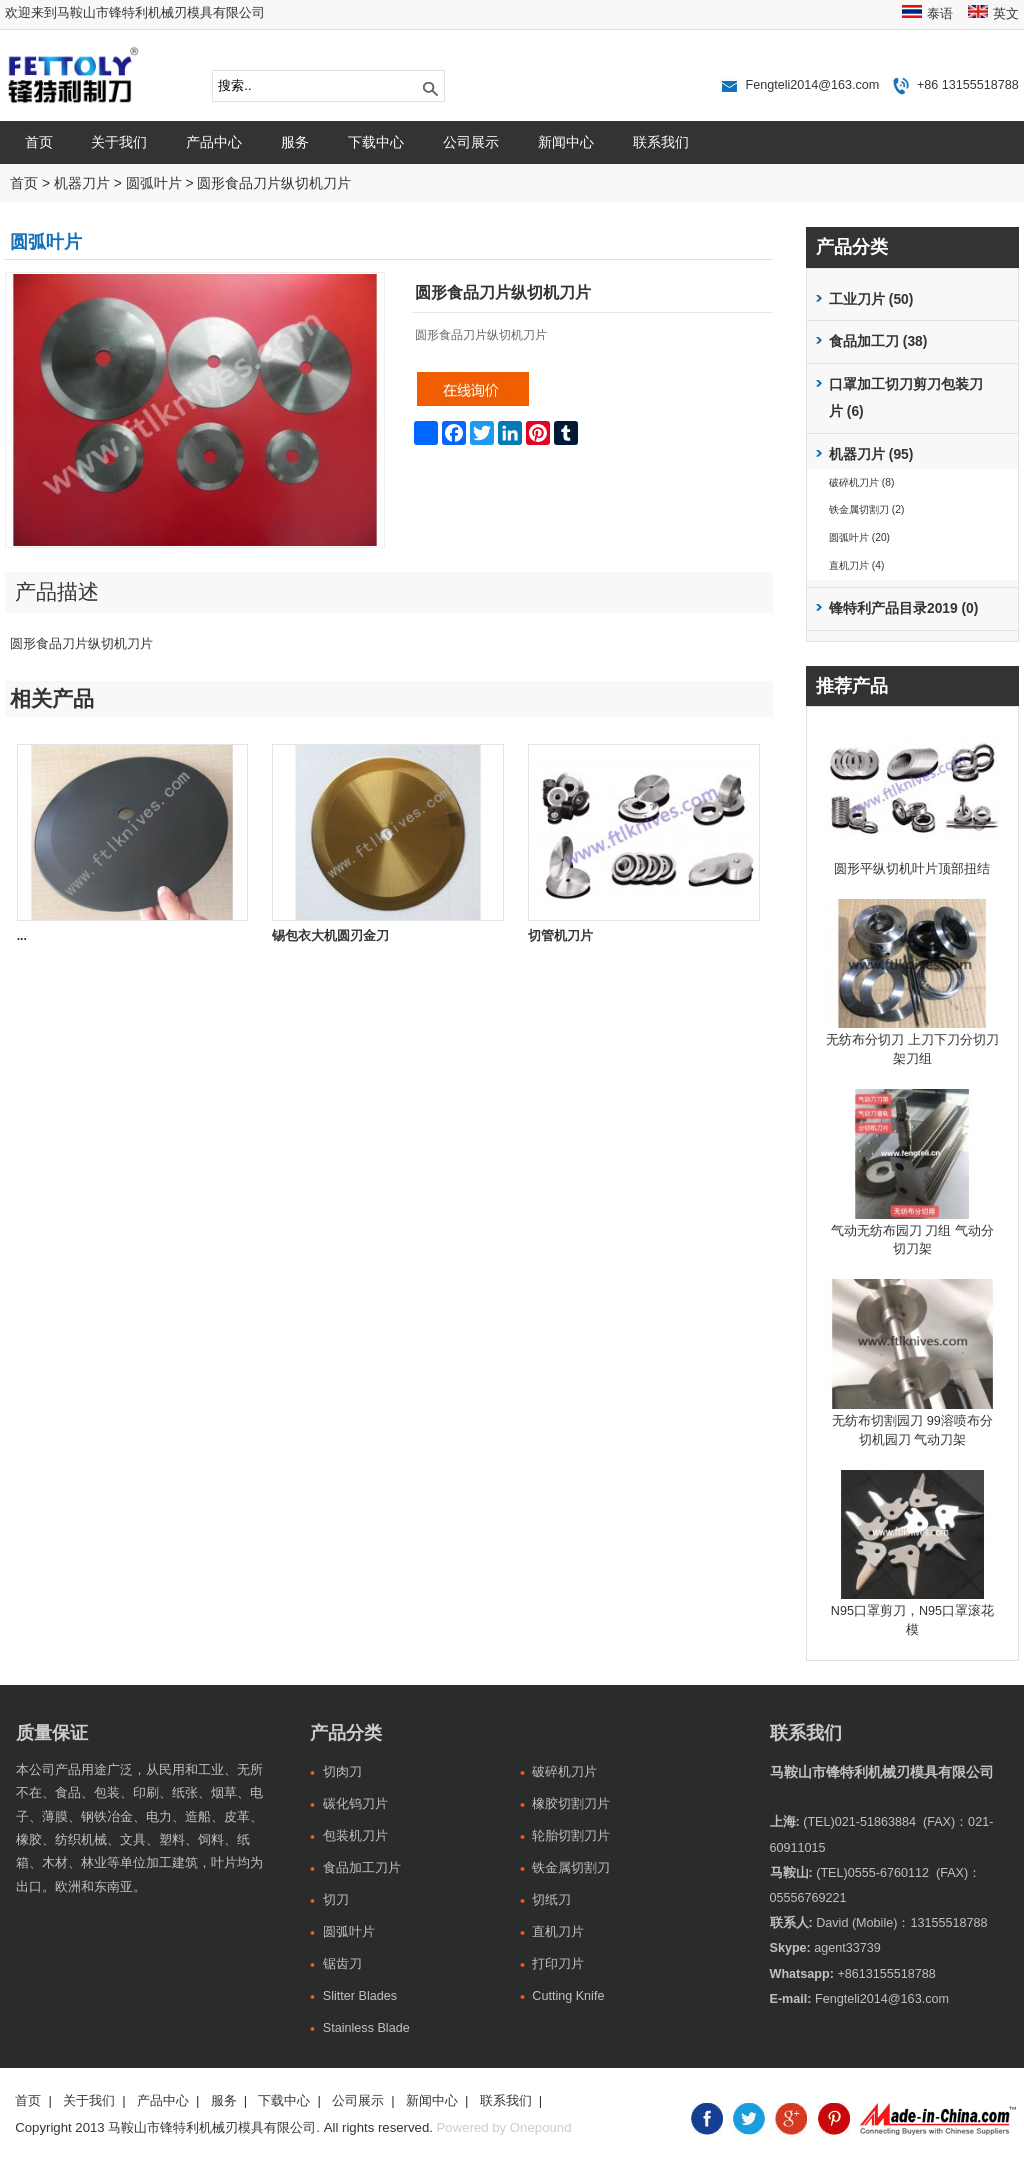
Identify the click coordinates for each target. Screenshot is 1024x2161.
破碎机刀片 (564, 1772)
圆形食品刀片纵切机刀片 (274, 183)
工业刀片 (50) (871, 299)
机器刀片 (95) (871, 454)
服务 (295, 142)
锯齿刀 (342, 1964)
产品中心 (214, 142)
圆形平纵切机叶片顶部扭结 (912, 869)
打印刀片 (558, 1964)
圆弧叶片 (154, 183)
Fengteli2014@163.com (812, 85)
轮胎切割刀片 (571, 1836)
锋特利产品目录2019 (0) (903, 608)
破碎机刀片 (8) (861, 482)
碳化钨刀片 (355, 1804)
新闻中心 (566, 142)
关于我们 (119, 142)
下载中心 (376, 142)
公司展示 (471, 142)
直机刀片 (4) (856, 565)
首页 (39, 142)
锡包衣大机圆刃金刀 (330, 936)
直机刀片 (558, 1932)
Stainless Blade (366, 2028)
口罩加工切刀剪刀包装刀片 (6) (906, 398)
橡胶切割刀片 (571, 1804)
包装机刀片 (355, 1836)
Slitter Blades (360, 1996)
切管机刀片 (560, 936)
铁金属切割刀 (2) (866, 509)
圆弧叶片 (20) (859, 537)
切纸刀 (551, 1900)
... (22, 936)
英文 (1006, 14)
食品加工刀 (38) (878, 341)
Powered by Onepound (504, 2127)
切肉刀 (342, 1772)
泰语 (940, 14)
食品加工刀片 (362, 1868)
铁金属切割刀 (571, 1868)
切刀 (336, 1900)
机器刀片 (82, 183)
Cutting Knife (568, 1996)
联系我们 (661, 142)
